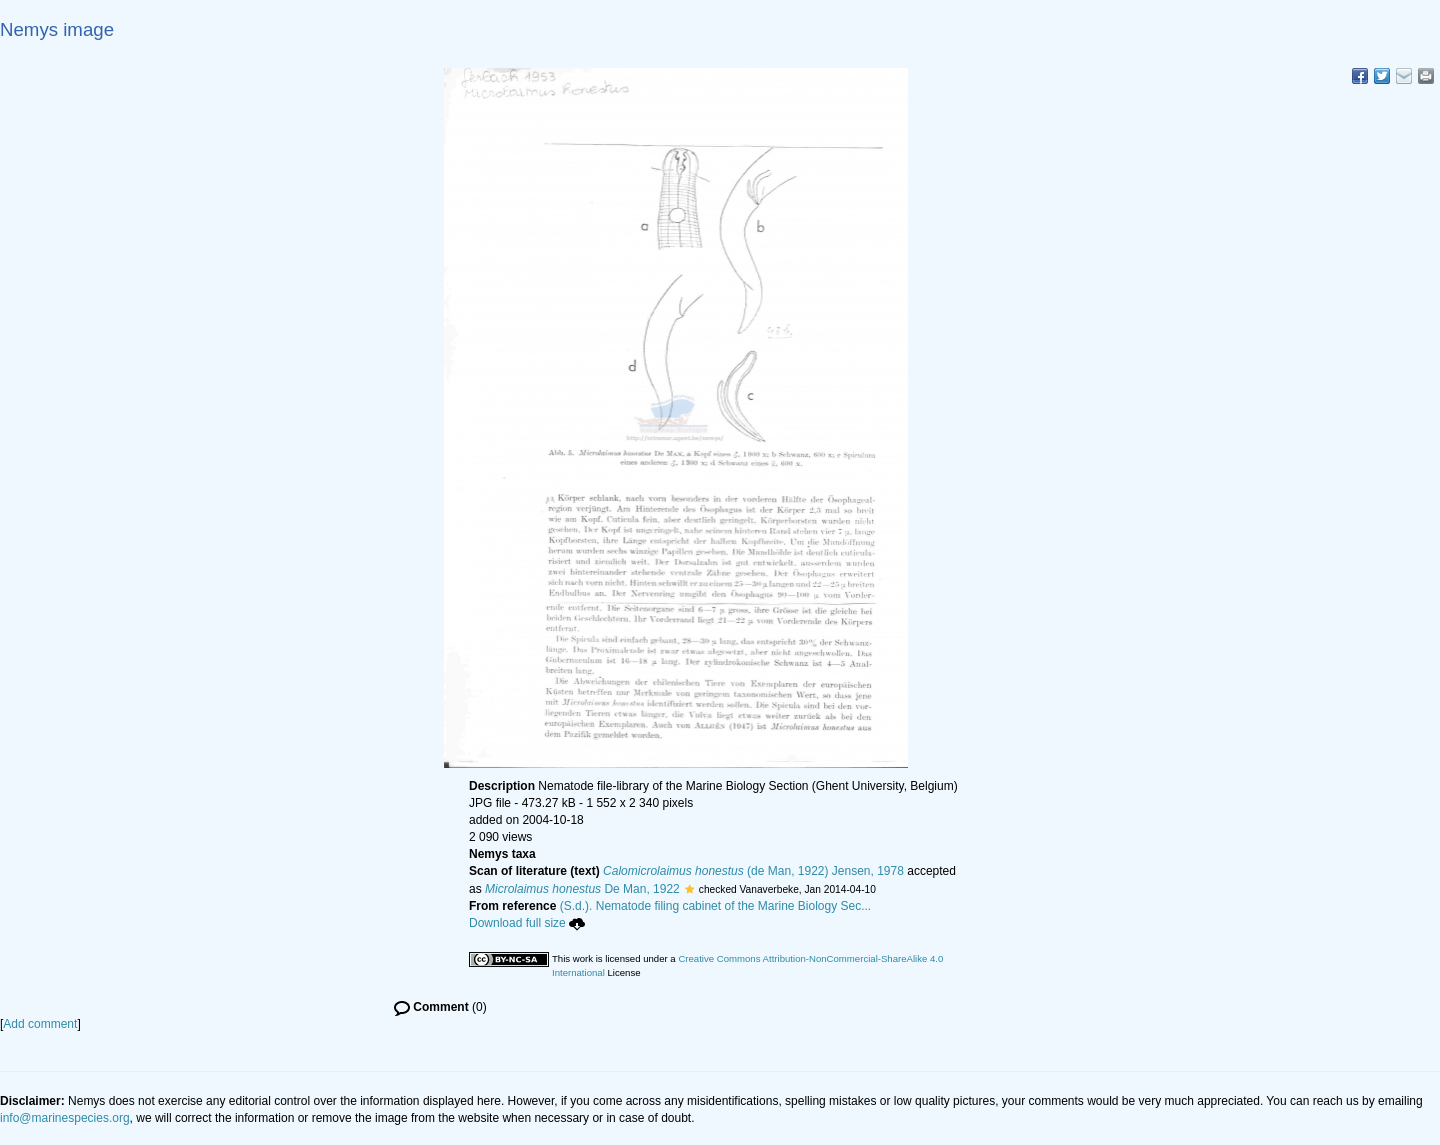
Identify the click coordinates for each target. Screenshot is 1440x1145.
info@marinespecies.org (65, 1118)
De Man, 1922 (582, 889)
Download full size (527, 923)
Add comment (40, 1024)
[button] (689, 889)
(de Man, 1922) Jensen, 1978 (753, 871)
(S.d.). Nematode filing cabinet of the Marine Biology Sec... (716, 906)
